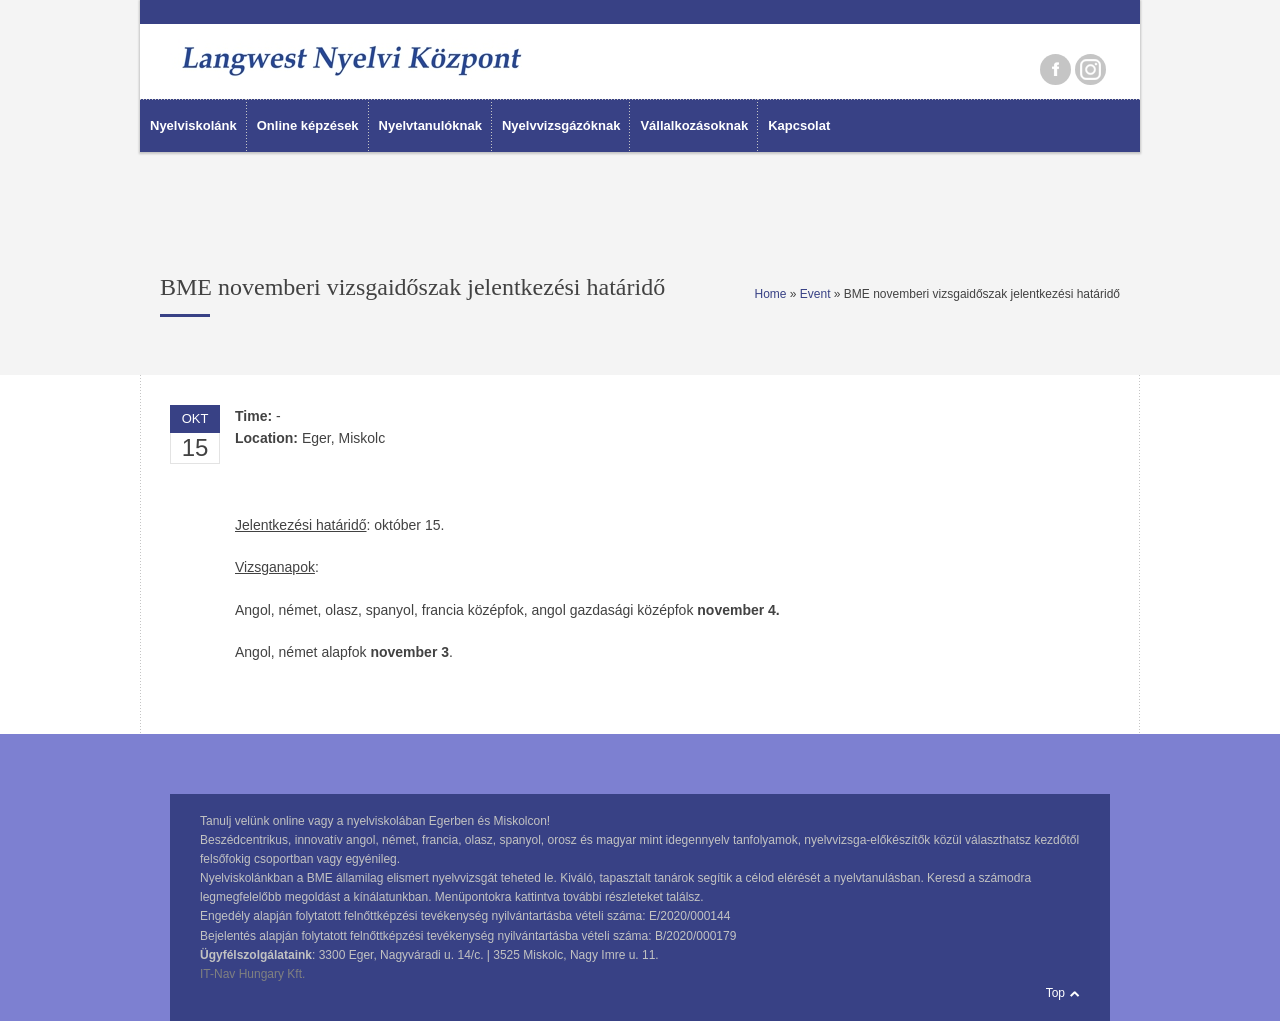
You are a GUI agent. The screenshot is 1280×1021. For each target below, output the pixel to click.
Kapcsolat (799, 125)
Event (815, 294)
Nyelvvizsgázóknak (561, 125)
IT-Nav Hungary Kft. (252, 974)
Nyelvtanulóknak (430, 125)
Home (770, 294)
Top (1055, 993)
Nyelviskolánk (193, 125)
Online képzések (308, 125)
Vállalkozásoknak (694, 125)
